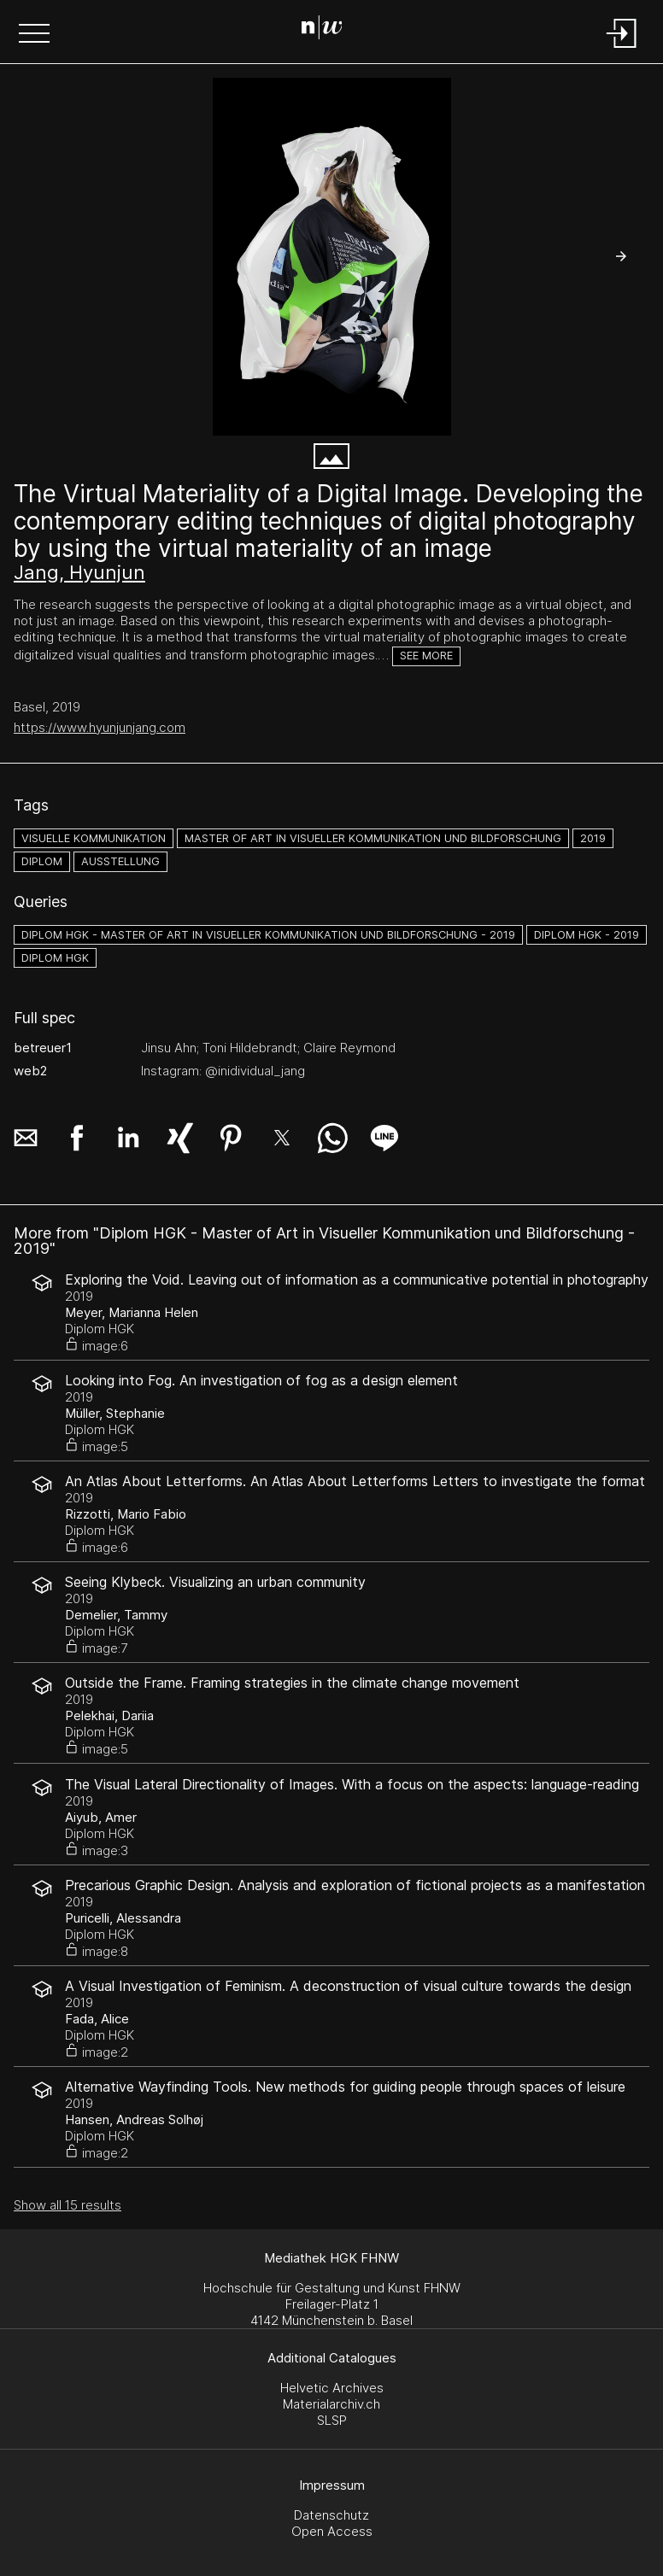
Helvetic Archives (332, 2388)
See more (426, 655)
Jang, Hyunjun (79, 572)
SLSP (332, 2420)
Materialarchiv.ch (331, 2404)
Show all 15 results (67, 2205)
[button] (34, 35)
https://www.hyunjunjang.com (99, 727)
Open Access (332, 2531)
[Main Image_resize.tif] (331, 257)
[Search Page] (328, 30)
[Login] (621, 49)
